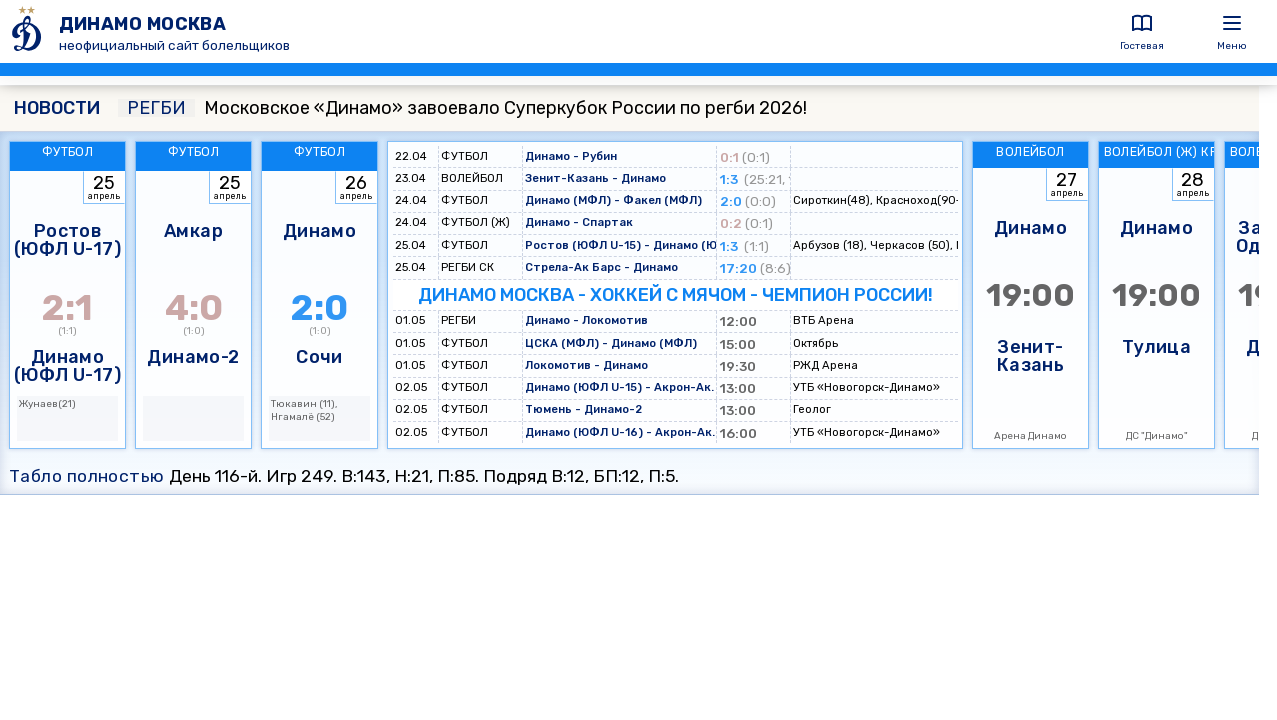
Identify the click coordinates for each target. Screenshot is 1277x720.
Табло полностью (87, 476)
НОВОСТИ (57, 108)
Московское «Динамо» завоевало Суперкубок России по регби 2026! (462, 108)
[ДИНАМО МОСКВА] (29, 31)
